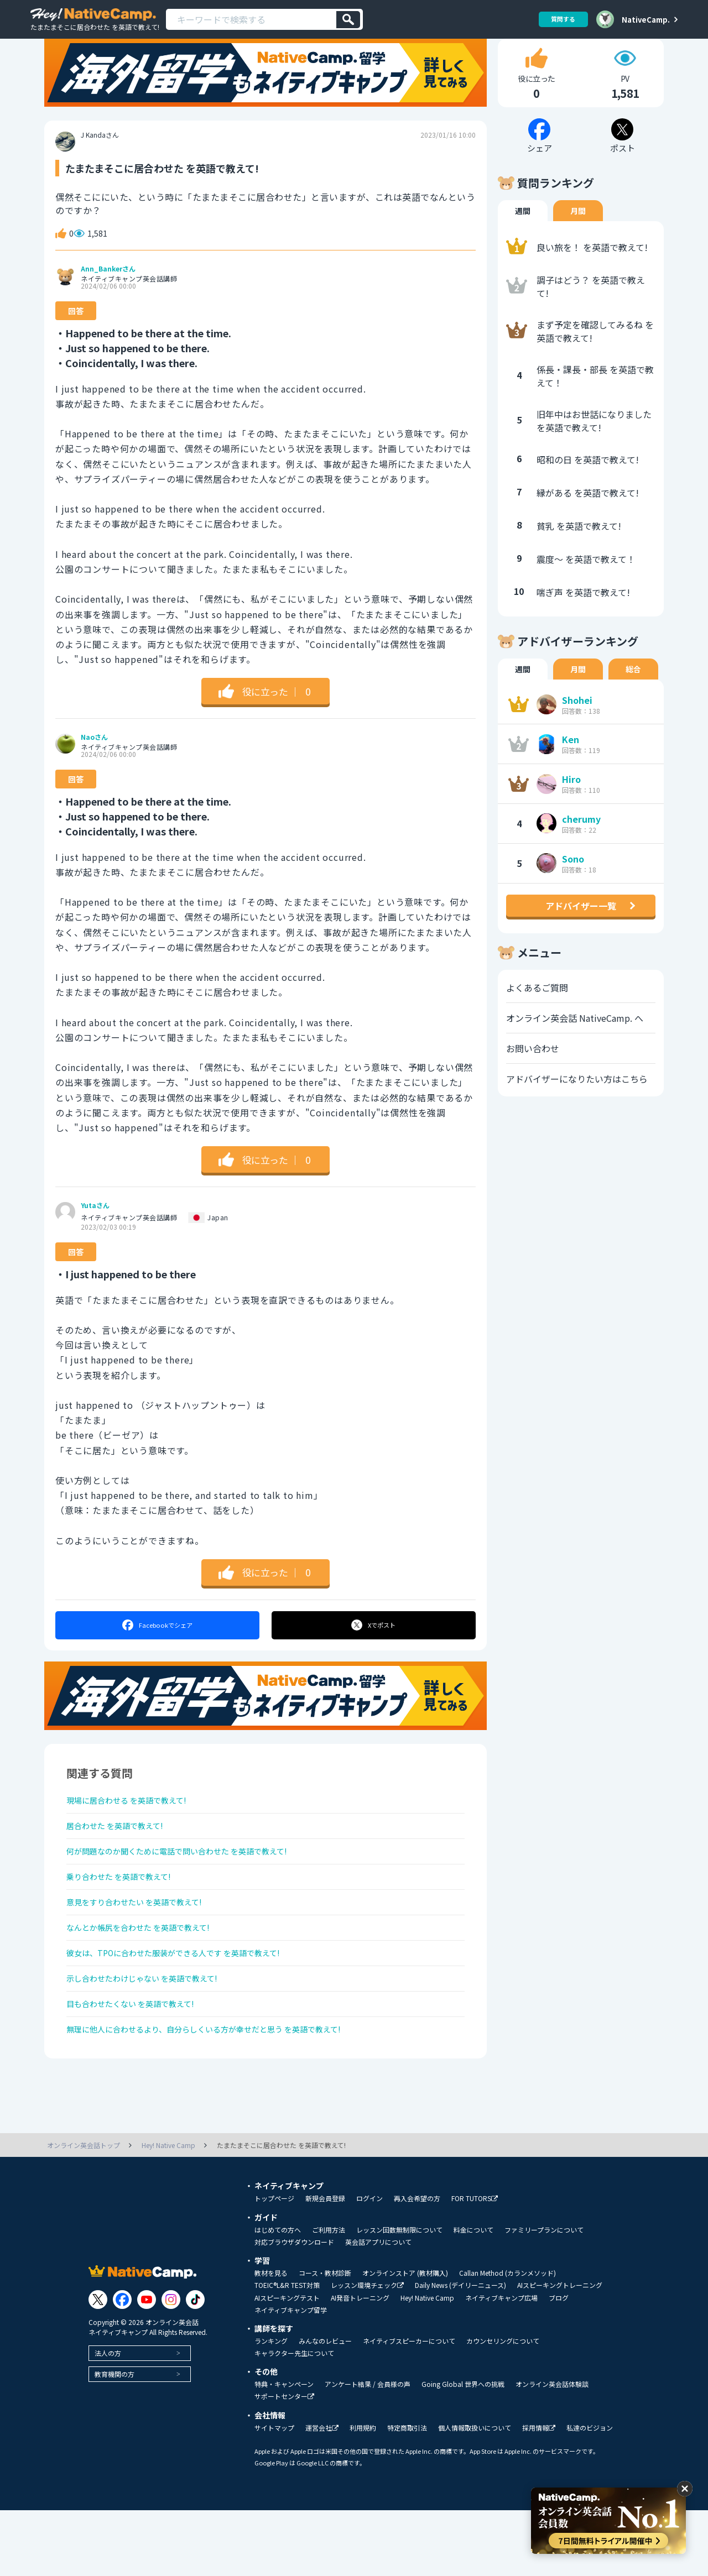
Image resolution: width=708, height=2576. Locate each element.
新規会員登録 (325, 2264)
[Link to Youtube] (146, 2365)
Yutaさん (95, 1233)
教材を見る (271, 2338)
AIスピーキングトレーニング (559, 2351)
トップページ (274, 2264)
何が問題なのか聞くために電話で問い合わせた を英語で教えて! (192, 1888)
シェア (157, 1652)
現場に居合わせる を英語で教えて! (135, 1829)
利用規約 (363, 2493)
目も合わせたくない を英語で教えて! (139, 2064)
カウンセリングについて (502, 2406)
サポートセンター (284, 2462)
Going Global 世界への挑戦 (462, 2450)
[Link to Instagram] (171, 2365)
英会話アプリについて (378, 2308)
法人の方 (108, 2419)
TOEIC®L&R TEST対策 (287, 2351)
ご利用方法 (328, 2295)
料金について (473, 2295)
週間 (522, 238)
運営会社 (322, 2493)
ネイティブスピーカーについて (409, 2406)
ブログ (559, 2363)
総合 (633, 696)
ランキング (271, 2406)
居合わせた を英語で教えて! (122, 1859)
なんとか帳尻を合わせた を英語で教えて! (148, 1976)
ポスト (374, 1652)
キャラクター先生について (294, 2419)
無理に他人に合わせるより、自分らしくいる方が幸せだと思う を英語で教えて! (223, 2093)
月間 (578, 238)
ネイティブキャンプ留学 (290, 2376)
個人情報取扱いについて (474, 2493)
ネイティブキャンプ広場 (501, 2363)
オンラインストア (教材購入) (405, 2338)
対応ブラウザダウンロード (294, 2308)
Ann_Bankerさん (108, 297)
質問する (559, 19)
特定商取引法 (407, 2493)
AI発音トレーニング (360, 2363)
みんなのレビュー (325, 2406)
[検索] (348, 19)
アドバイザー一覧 (580, 933)
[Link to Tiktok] (195, 2365)
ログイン (369, 2264)
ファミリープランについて (544, 2295)
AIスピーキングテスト (287, 2363)
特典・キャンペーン (284, 2450)
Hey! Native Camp (427, 2363)
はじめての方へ (277, 2295)
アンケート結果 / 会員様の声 (367, 2450)
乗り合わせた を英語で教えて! (126, 1917)
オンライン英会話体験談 (552, 2450)
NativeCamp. (646, 19)
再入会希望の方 (417, 2264)
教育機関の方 (114, 2440)
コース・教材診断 (325, 2338)
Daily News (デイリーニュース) (460, 2351)
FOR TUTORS (474, 2264)
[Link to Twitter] (97, 2365)
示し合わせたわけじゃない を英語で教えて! (153, 2034)
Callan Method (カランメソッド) (507, 2338)
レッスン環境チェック (367, 2351)
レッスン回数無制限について (399, 2295)
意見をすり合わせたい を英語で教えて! (144, 1946)
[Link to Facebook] (122, 2365)
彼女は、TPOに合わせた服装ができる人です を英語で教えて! (188, 2005)
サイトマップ (274, 2493)
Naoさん (94, 765)
